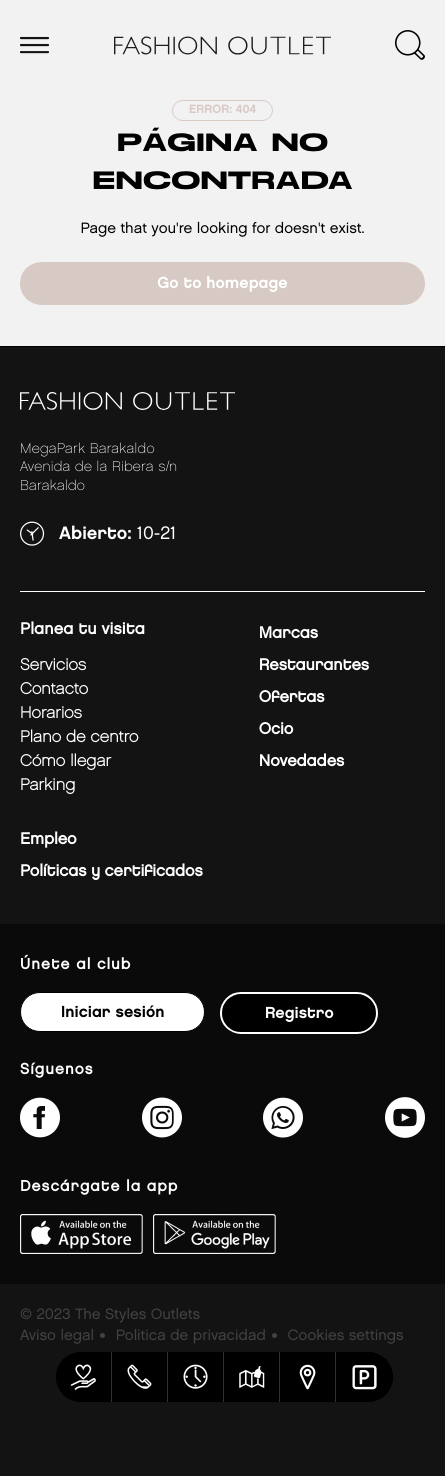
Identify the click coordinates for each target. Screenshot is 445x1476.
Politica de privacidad (191, 1336)
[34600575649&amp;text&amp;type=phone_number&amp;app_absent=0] (283, 1130)
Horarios (51, 713)
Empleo (48, 839)
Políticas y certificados (111, 871)
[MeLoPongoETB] (405, 1130)
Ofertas (291, 697)
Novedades (301, 761)
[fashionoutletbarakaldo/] (40, 1130)
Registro (299, 1013)
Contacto (54, 689)
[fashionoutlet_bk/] (162, 1130)
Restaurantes (314, 665)
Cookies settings (346, 1336)
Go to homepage (222, 283)
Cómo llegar (65, 761)
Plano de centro (79, 737)
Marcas (288, 633)
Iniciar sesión (112, 1012)
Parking (47, 785)
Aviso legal (57, 1336)
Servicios (53, 665)
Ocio (276, 729)
